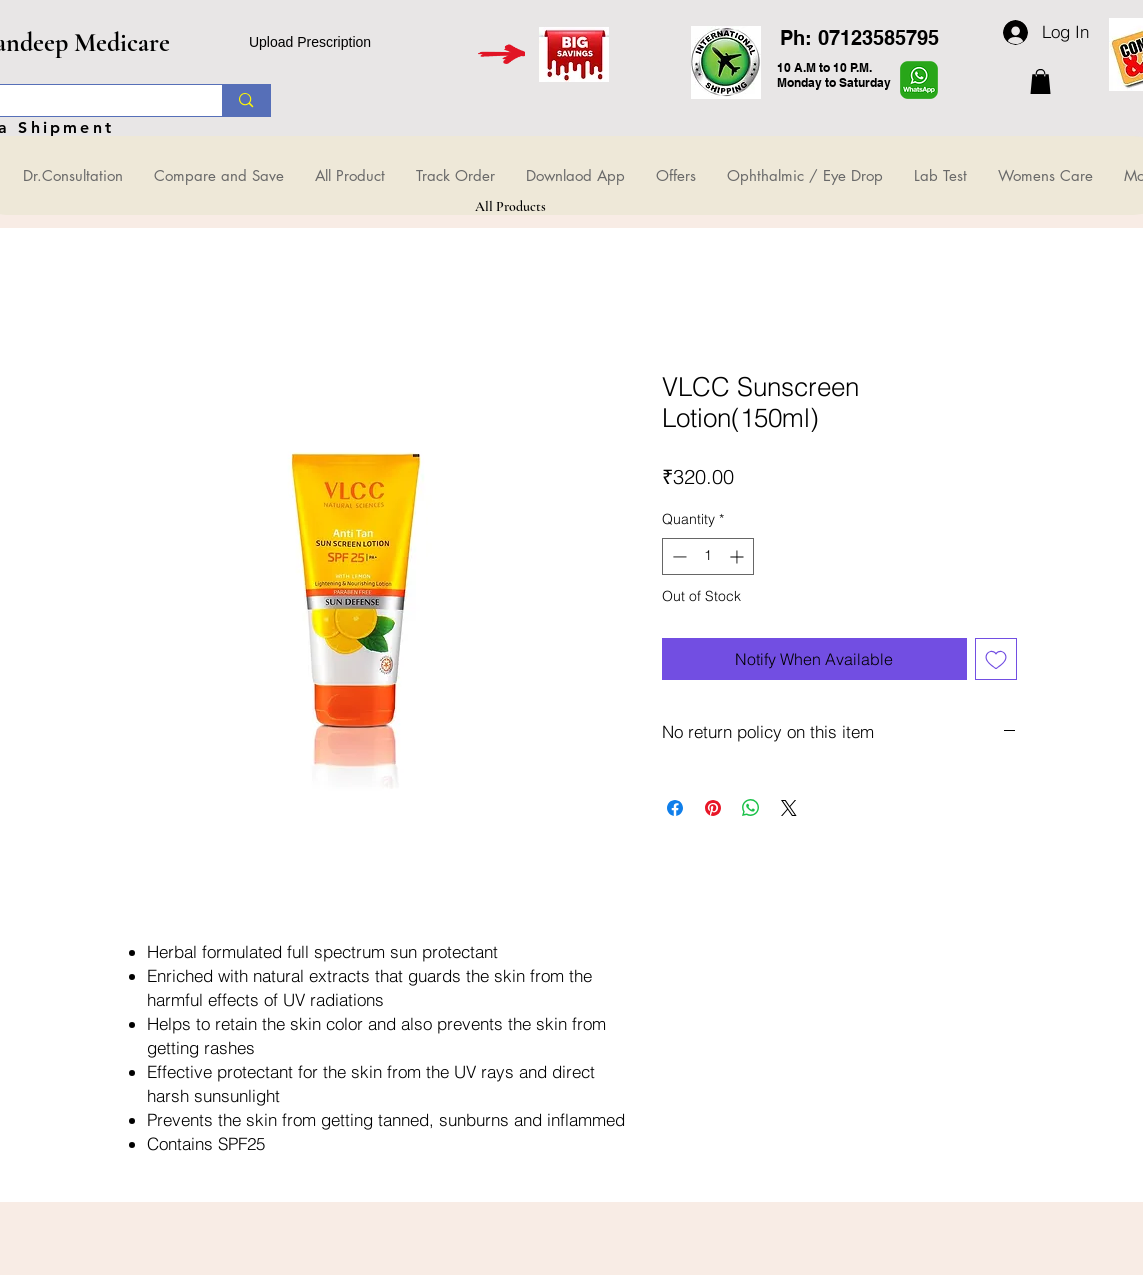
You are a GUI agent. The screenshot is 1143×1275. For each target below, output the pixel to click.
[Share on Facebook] (675, 808)
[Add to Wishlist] (996, 659)
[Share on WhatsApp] (751, 808)
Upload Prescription (310, 42)
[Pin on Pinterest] (713, 808)
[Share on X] (789, 808)
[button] (1040, 81)
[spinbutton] (708, 556)
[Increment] (738, 556)
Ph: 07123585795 (859, 38)
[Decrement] (677, 556)
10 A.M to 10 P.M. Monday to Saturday (834, 75)
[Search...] (245, 100)
